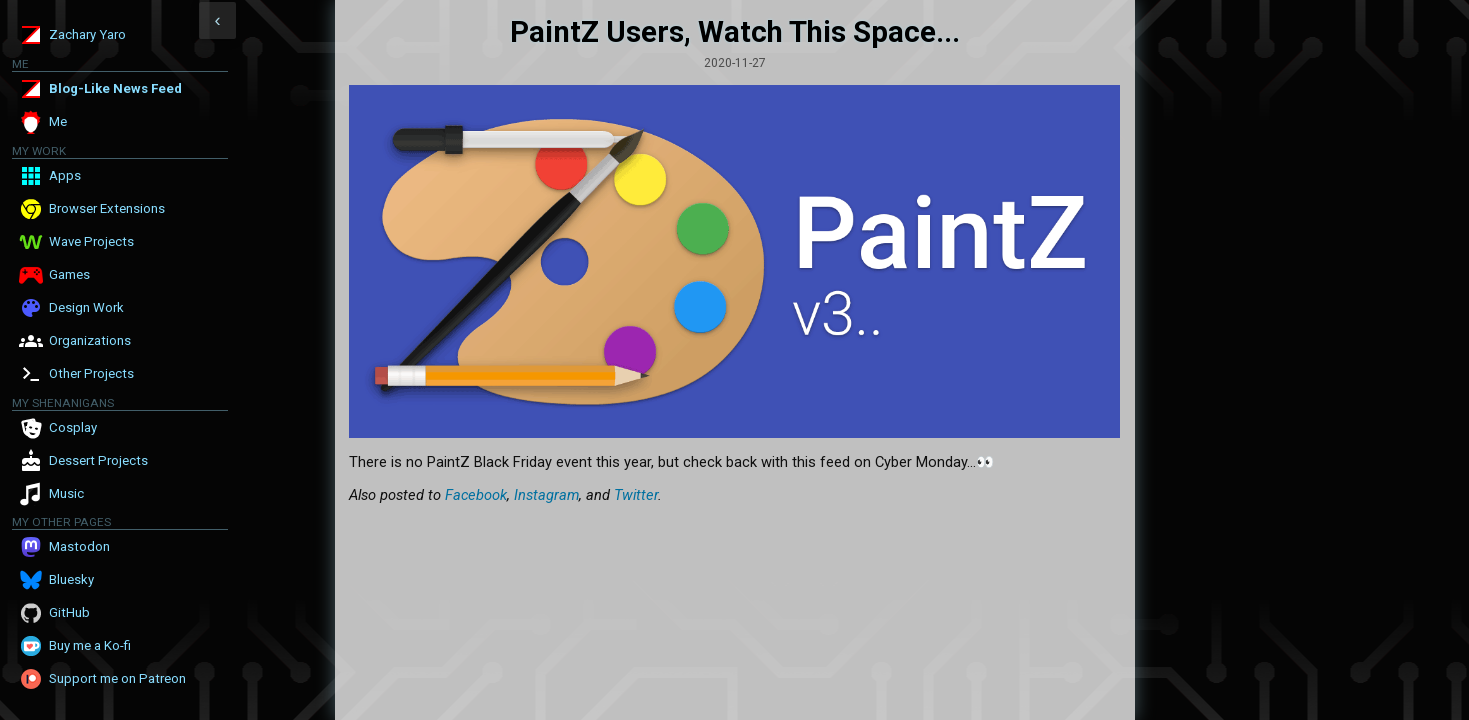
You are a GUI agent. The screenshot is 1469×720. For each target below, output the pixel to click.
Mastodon (79, 546)
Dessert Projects (98, 460)
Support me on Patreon (117, 678)
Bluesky (71, 579)
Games (69, 274)
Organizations (90, 340)
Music (66, 493)
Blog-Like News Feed (115, 88)
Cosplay (73, 427)
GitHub (69, 612)
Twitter (636, 495)
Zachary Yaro (87, 34)
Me (58, 121)
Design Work (86, 307)
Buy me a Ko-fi (90, 645)
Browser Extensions (107, 208)
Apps (65, 175)
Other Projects (91, 373)
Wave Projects (91, 241)
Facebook (476, 495)
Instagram (546, 495)
